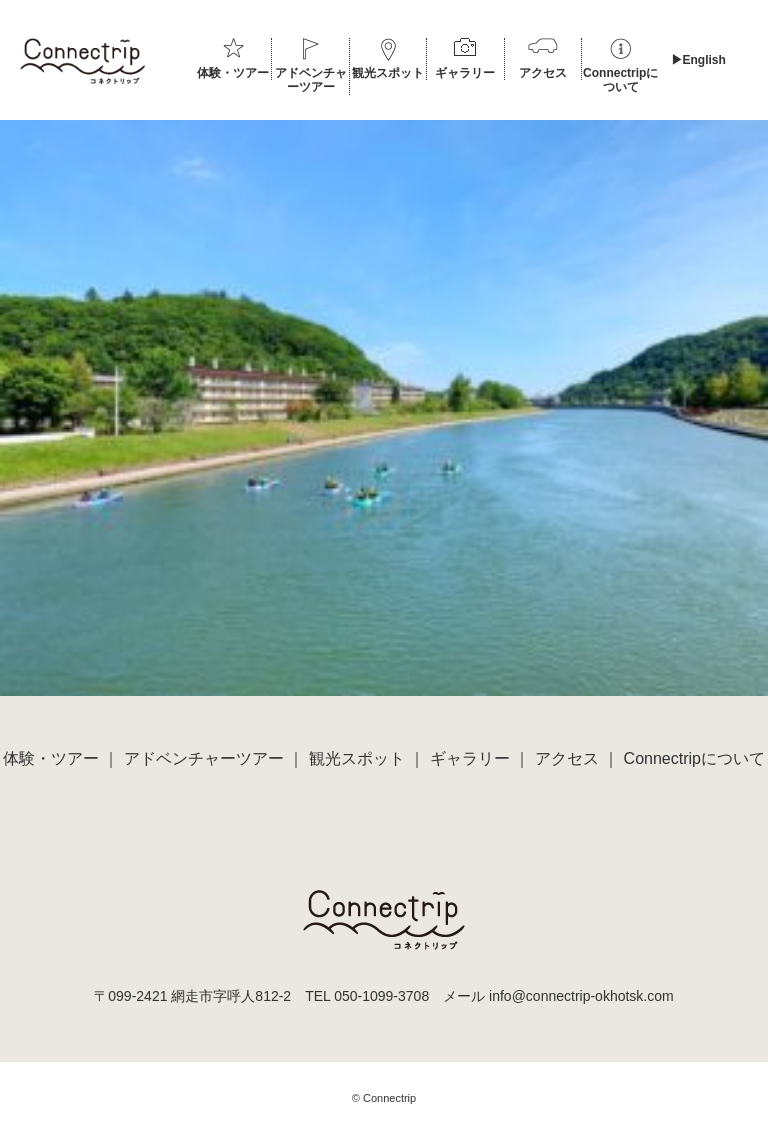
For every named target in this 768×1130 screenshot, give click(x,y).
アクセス (543, 73)
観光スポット (388, 73)
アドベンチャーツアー (311, 80)
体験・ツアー (233, 73)
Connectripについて (620, 80)
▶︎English (698, 60)
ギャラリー (465, 73)
